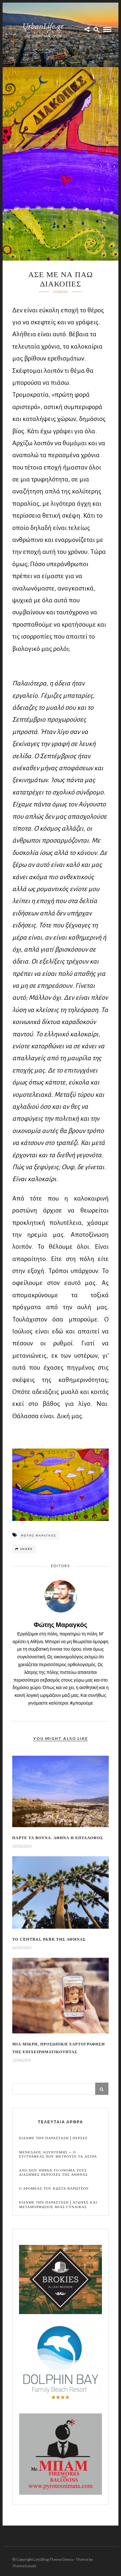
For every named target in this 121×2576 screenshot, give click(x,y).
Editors (60, 1566)
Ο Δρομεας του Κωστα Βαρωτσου (54, 2188)
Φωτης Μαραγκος (38, 1535)
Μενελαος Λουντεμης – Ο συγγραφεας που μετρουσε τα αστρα (58, 2154)
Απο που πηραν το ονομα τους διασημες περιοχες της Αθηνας (53, 2172)
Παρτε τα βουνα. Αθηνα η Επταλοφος (57, 1838)
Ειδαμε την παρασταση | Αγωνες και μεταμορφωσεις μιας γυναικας (58, 2204)
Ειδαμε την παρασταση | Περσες (53, 2138)
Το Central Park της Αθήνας (49, 1939)
